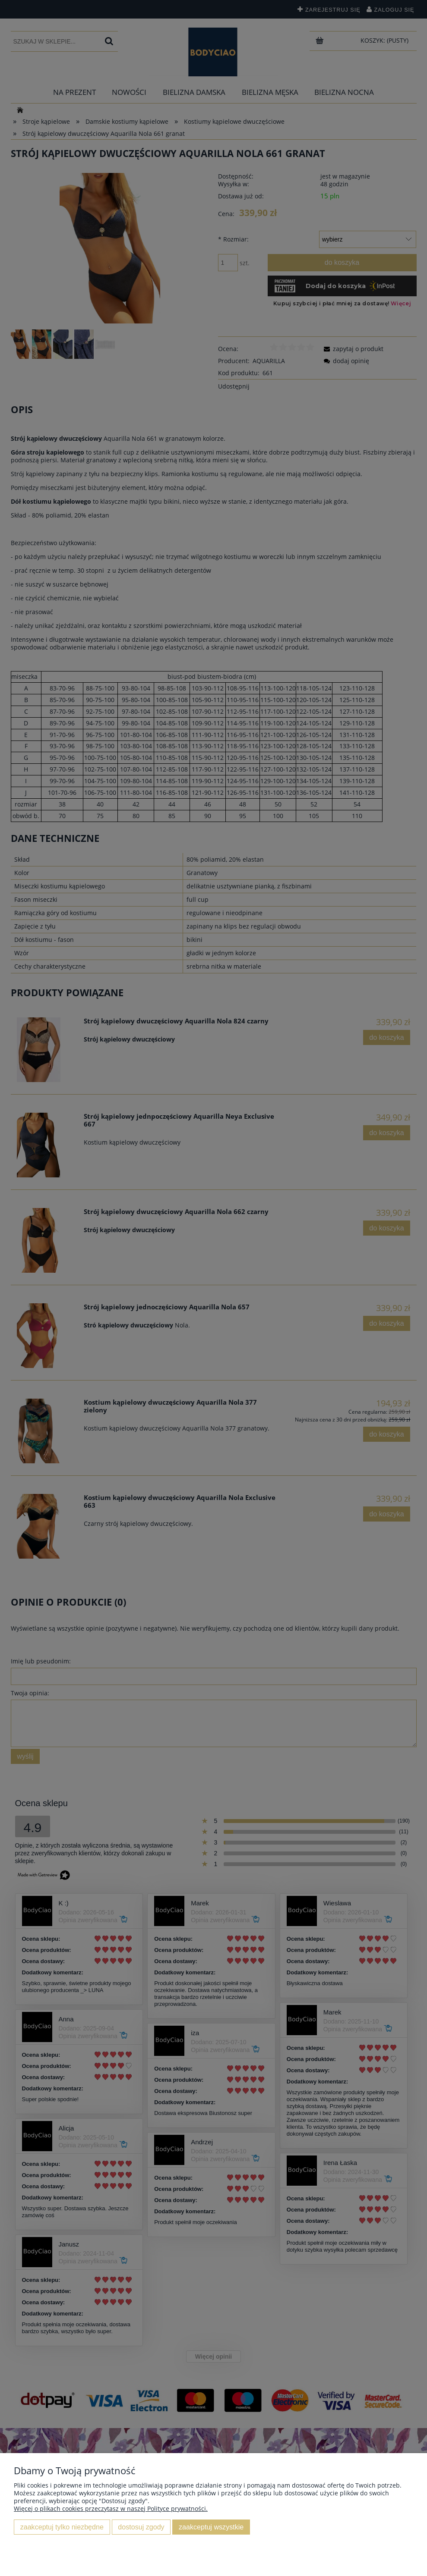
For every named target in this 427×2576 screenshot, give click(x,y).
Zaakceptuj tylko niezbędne (62, 2527)
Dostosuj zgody (141, 2527)
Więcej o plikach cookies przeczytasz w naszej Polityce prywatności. (111, 2508)
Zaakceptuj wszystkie (211, 2527)
